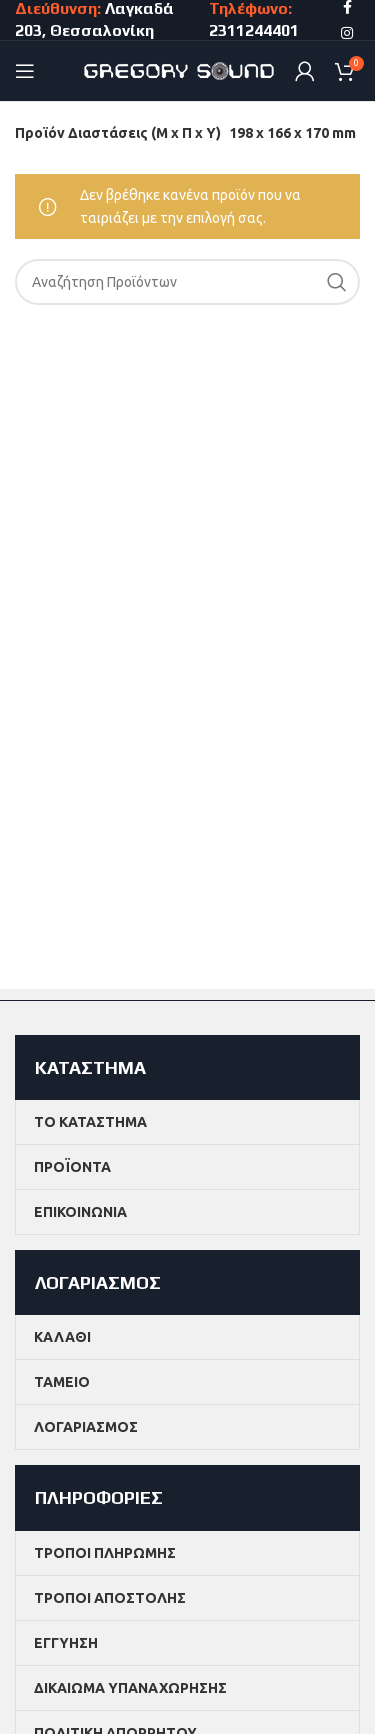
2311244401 (256, 30)
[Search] (187, 282)
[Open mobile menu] (25, 71)
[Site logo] (179, 70)
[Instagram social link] (347, 33)
